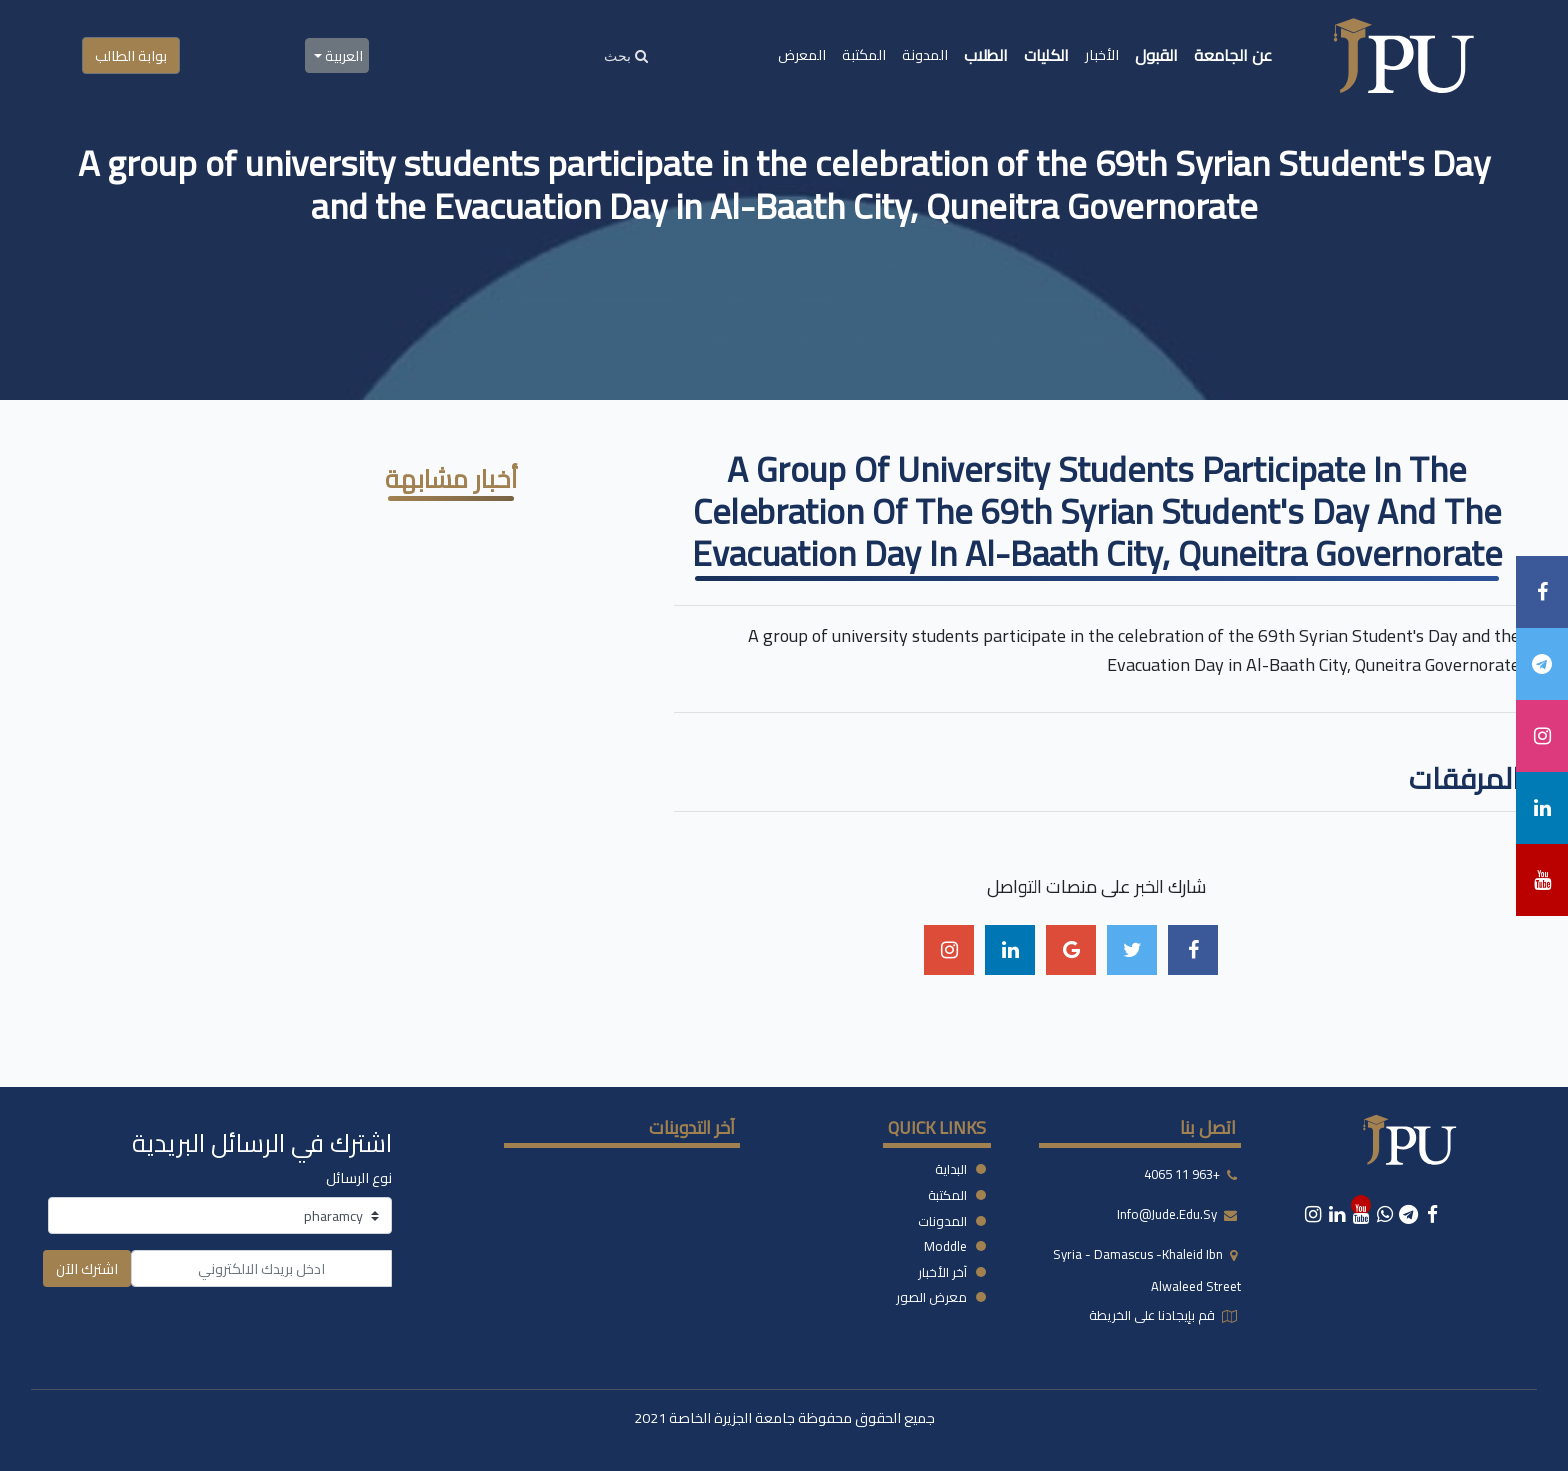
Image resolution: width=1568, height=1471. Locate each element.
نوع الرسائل (359, 1177)
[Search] (626, 55)
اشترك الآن (87, 1268)
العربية (342, 55)
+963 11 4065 (1182, 1175)
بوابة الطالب (131, 55)
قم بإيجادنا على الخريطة (1153, 1315)
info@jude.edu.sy (1168, 1215)
